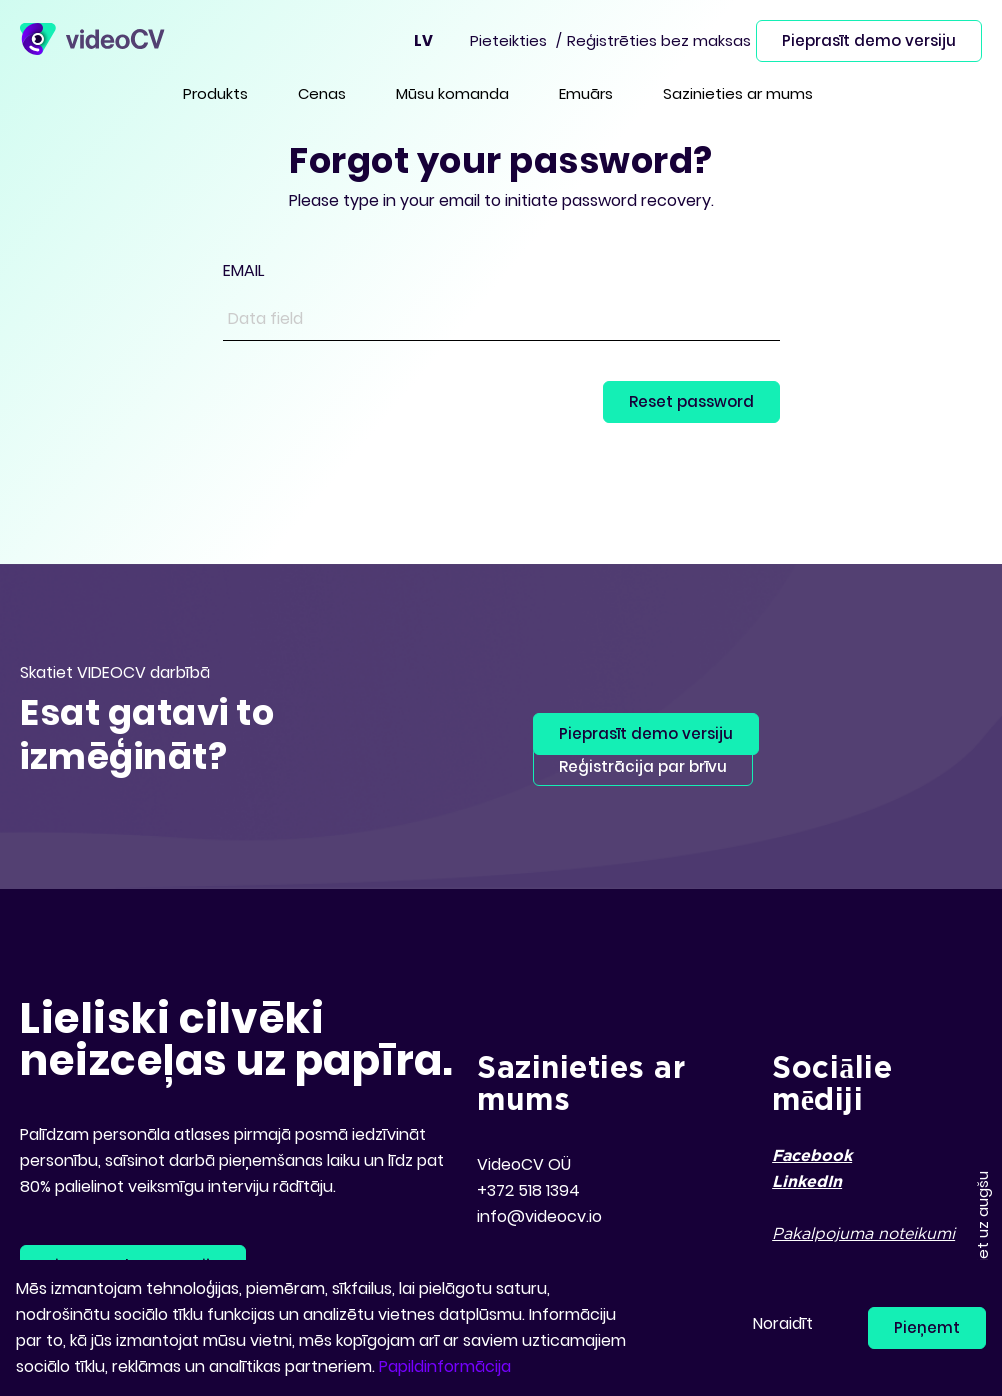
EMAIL (243, 270)
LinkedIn (807, 1182)
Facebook (812, 1156)
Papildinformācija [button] (445, 1366)
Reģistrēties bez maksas (659, 40)
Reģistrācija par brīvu (643, 766)
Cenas (322, 93)
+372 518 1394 (528, 1190)
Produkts (215, 93)
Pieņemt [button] (927, 1327)
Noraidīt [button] (783, 1323)
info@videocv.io (539, 1216)
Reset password (691, 401)
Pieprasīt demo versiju (869, 40)
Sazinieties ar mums (738, 93)
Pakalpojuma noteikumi (863, 1234)
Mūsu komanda (452, 93)
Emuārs (586, 93)
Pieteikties (508, 40)
